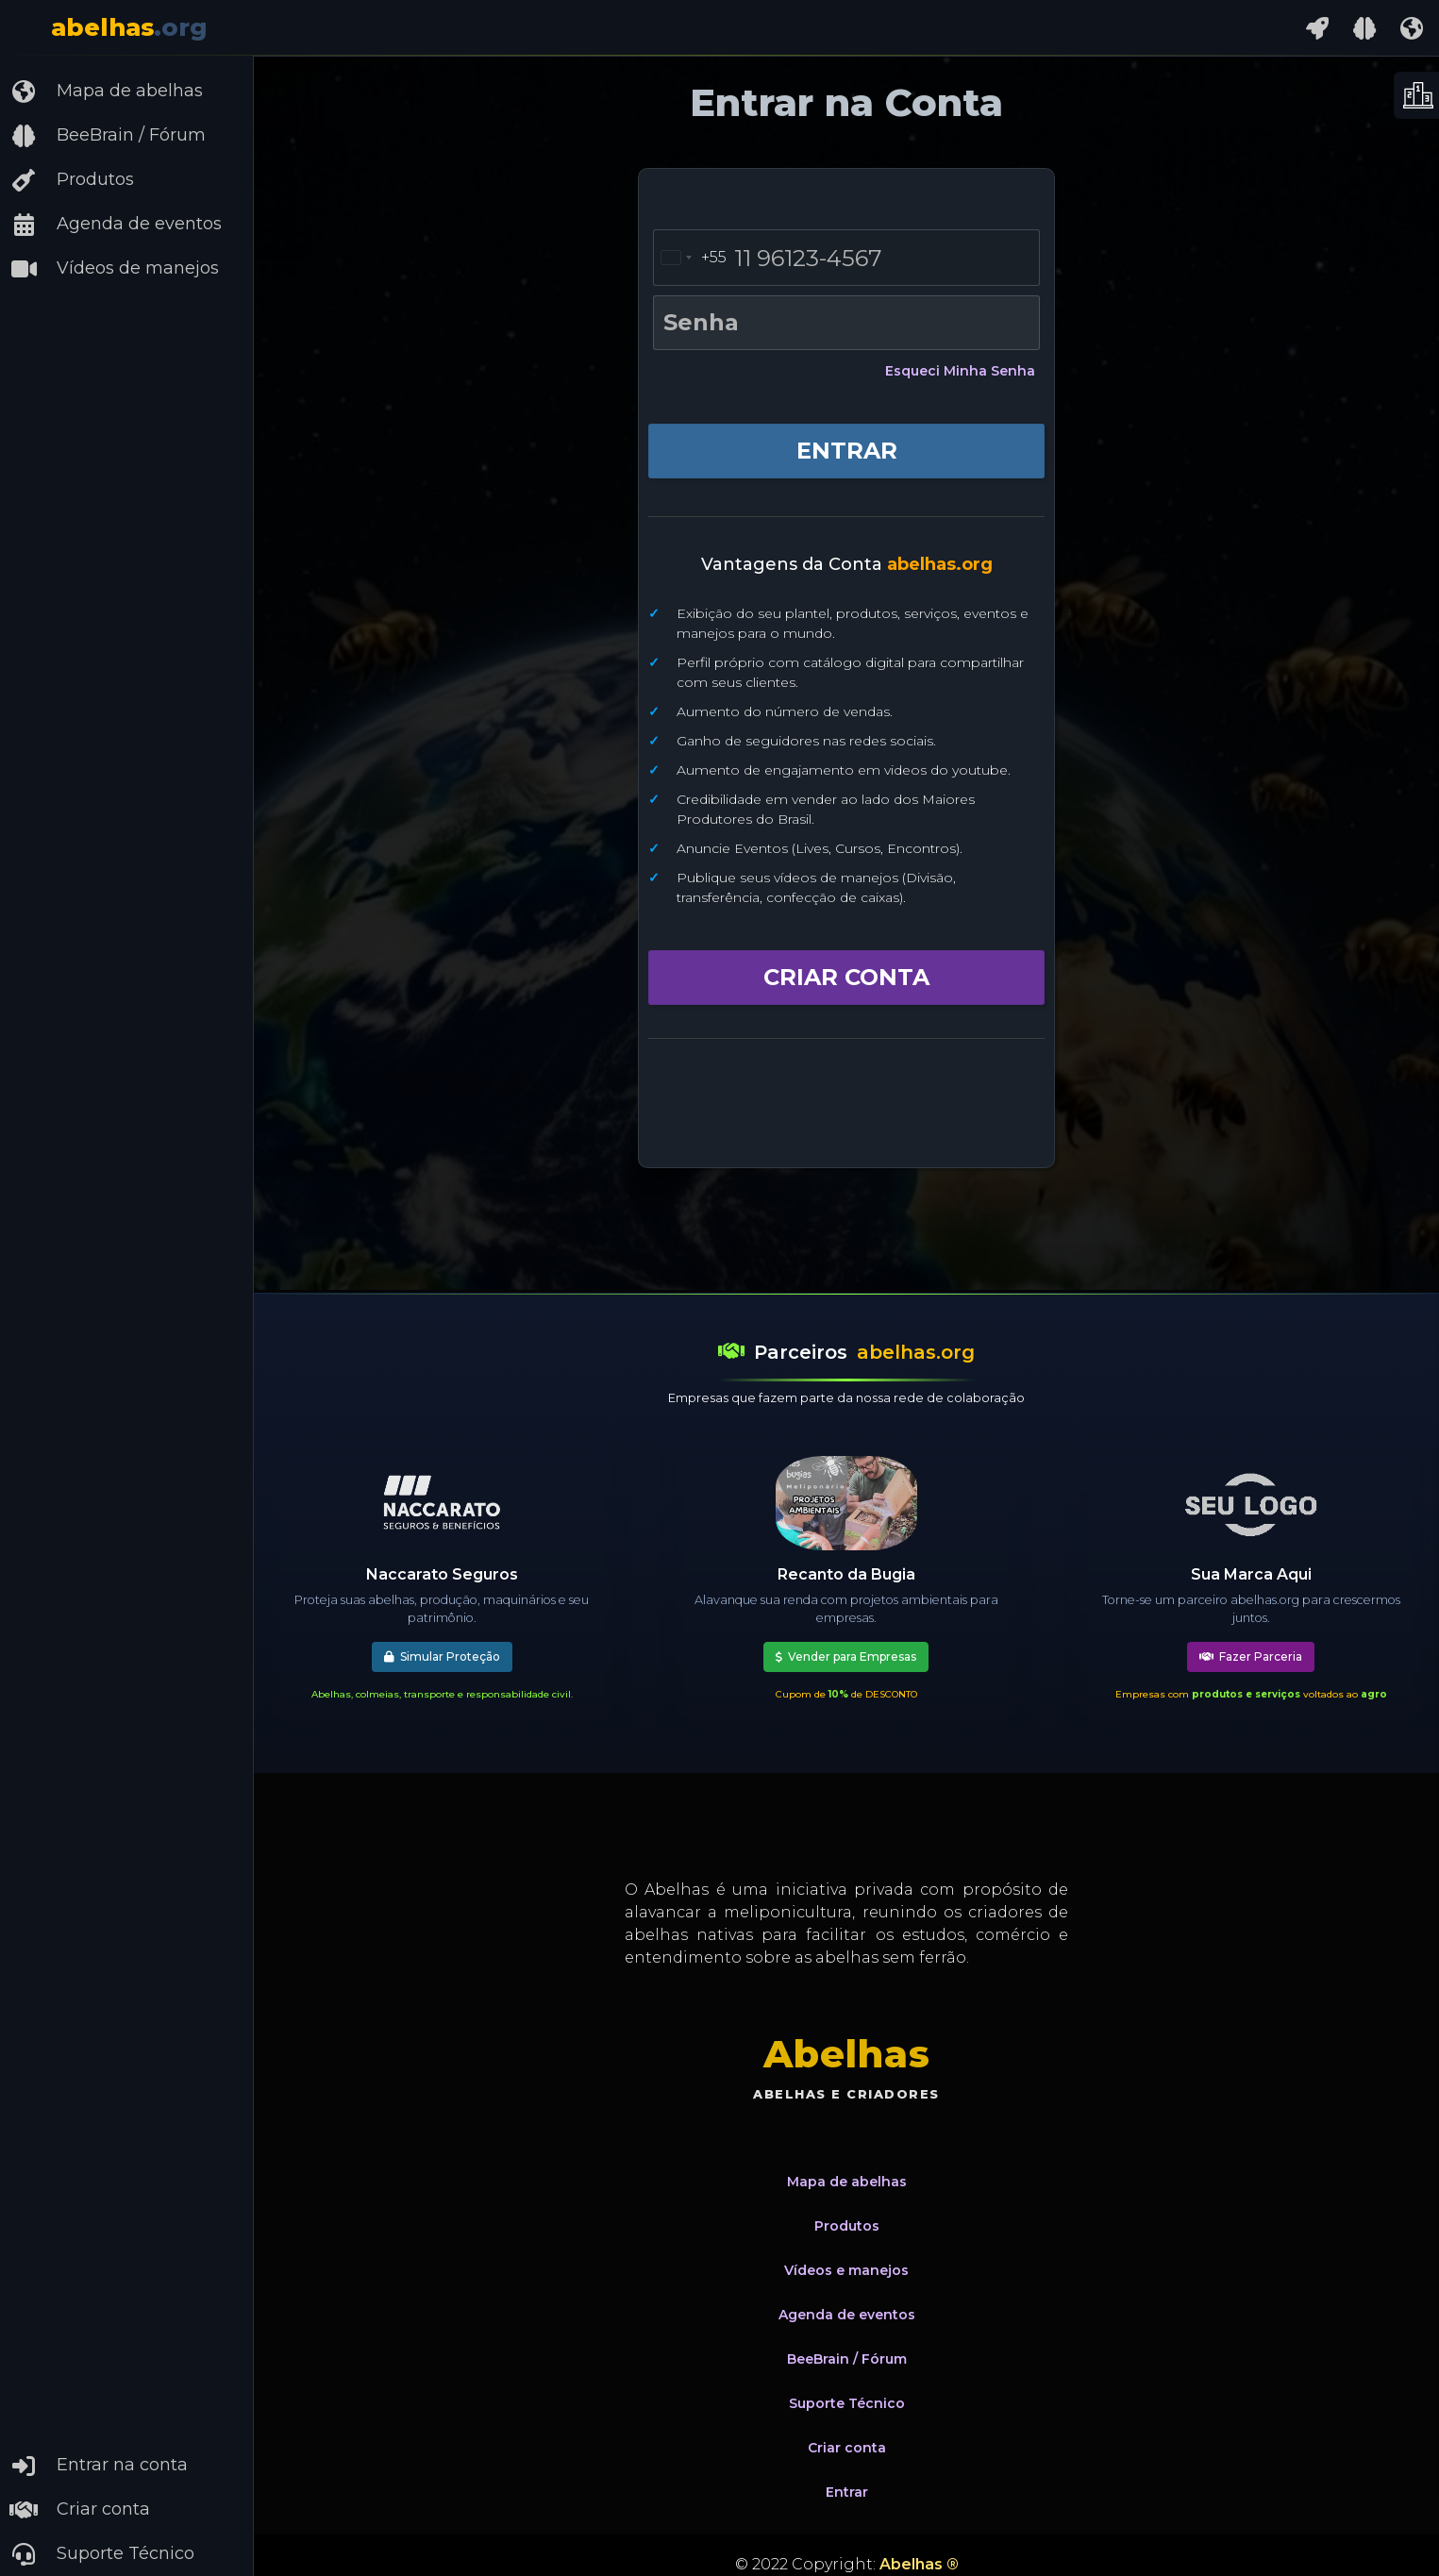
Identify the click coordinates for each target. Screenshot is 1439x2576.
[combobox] (690, 257)
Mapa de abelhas (106, 91)
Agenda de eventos (115, 224)
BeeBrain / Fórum (107, 136)
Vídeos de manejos (114, 269)
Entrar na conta (98, 2465)
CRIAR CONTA (846, 977)
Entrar (847, 2492)
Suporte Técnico (101, 2554)
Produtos (71, 180)
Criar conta (79, 2510)
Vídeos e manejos (846, 2270)
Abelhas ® (919, 2564)
